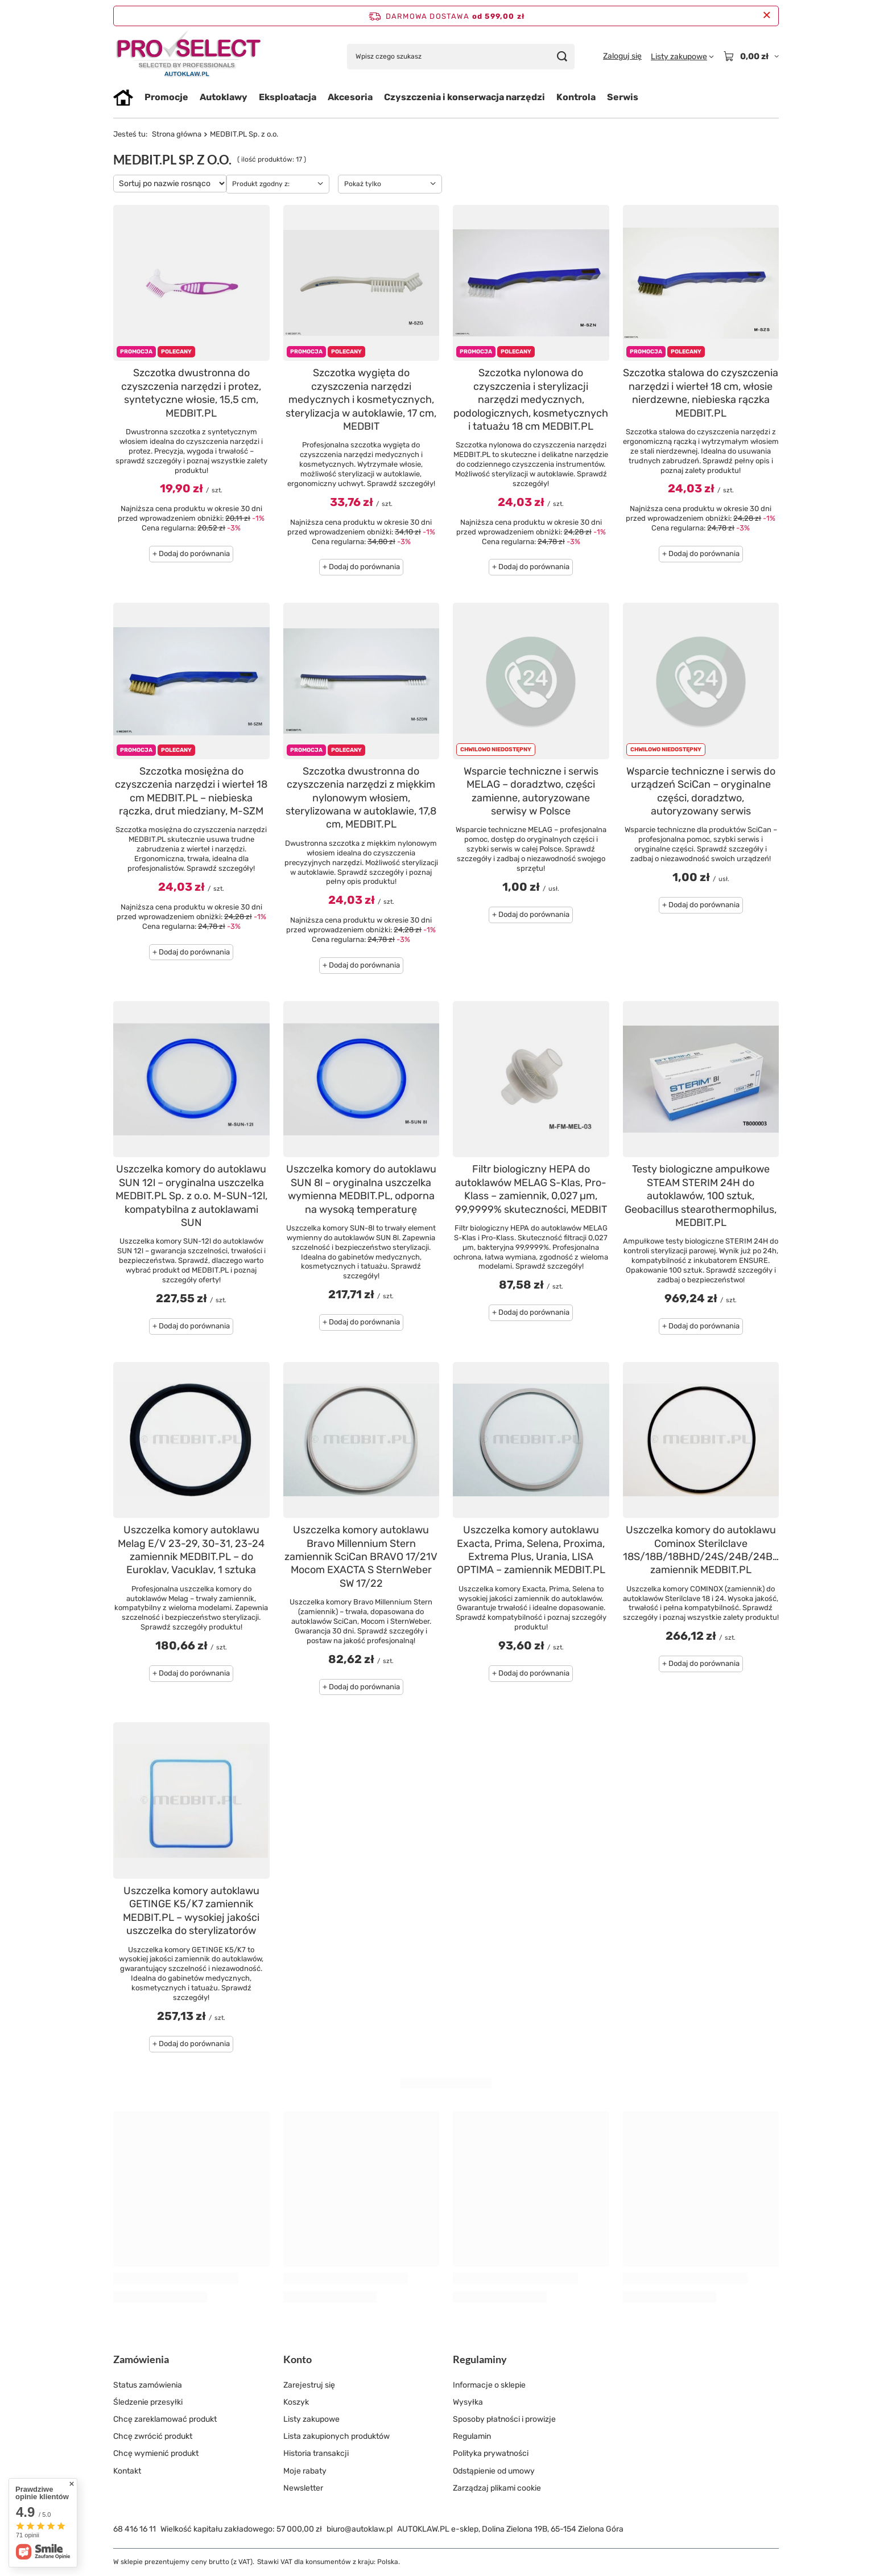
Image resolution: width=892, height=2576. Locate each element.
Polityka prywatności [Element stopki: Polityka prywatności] (490, 2453)
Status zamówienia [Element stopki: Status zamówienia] (147, 2385)
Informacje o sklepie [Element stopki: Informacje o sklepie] (489, 2385)
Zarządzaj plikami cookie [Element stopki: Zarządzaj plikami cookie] (497, 2488)
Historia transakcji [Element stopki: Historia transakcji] (316, 2453)
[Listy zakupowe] (682, 57)
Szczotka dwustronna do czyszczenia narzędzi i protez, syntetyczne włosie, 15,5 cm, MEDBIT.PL (191, 393)
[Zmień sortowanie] (170, 183)
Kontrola (576, 97)
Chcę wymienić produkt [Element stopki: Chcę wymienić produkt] (156, 2453)
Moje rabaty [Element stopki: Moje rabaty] (305, 2471)
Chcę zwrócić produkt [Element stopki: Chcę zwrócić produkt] (152, 2436)
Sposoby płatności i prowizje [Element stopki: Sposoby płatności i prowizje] (504, 2419)
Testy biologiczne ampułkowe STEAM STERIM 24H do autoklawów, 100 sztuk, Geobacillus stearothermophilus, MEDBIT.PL (701, 1196)
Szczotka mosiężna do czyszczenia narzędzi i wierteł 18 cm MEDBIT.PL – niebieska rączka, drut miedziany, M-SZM (191, 791)
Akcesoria (350, 97)
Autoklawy (223, 97)
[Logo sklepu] (188, 57)
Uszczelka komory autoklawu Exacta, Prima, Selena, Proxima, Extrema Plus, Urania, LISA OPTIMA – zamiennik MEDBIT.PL (531, 1550)
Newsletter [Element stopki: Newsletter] (303, 2488)
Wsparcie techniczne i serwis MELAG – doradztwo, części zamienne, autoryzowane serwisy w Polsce (531, 791)
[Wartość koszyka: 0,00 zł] (751, 56)
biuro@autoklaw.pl (360, 2529)
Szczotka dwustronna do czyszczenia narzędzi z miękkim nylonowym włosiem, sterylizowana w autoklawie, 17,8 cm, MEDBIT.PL (361, 798)
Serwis (622, 97)
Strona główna (176, 134)
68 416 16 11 (134, 2529)
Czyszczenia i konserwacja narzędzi (464, 97)
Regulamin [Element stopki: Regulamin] (472, 2436)
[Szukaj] (562, 56)
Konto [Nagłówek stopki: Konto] (297, 2359)
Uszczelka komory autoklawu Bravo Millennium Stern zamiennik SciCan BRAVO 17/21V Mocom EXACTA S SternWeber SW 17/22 (360, 1557)
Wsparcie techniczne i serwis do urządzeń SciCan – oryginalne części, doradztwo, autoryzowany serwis (700, 791)
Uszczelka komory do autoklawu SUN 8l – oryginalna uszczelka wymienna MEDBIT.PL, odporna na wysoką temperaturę (361, 1189)
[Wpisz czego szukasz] (461, 56)
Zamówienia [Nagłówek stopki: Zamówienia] (141, 2359)
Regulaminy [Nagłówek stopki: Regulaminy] (480, 2359)
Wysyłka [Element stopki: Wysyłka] (468, 2402)
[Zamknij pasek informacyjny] (766, 15)
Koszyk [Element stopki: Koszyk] (296, 2402)
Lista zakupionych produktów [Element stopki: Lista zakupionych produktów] (336, 2436)
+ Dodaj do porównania (191, 553)
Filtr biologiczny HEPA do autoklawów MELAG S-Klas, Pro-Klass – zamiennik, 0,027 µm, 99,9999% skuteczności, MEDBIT (531, 1189)
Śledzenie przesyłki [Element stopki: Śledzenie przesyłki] (148, 2402)
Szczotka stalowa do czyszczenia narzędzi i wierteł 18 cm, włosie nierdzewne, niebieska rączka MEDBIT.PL (700, 393)
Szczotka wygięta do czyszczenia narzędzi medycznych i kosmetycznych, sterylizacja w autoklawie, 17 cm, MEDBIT (361, 400)
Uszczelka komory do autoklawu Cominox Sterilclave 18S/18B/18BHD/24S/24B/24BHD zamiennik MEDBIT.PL (701, 1550)
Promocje (166, 97)
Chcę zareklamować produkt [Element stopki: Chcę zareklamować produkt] (165, 2419)
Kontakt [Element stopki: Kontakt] (127, 2471)
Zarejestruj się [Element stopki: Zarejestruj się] (309, 2385)
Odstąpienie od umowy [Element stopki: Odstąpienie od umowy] (494, 2471)
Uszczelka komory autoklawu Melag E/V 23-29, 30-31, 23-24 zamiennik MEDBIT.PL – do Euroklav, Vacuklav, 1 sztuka (191, 1550)
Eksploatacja (287, 97)
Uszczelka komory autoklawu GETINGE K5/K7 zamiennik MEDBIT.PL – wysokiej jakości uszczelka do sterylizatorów (191, 1910)
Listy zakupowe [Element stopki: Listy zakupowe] (311, 2419)
